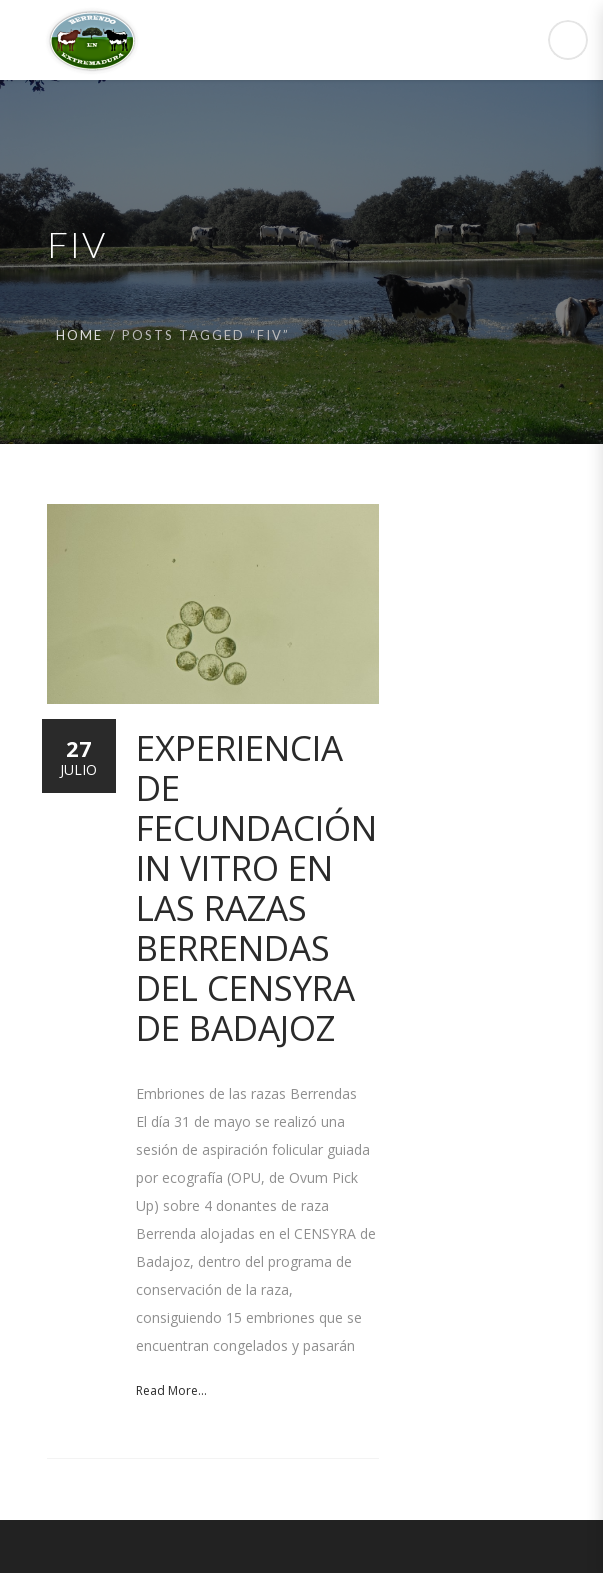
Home (79, 335)
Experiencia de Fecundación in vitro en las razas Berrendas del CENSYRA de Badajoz (256, 887)
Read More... (171, 1390)
